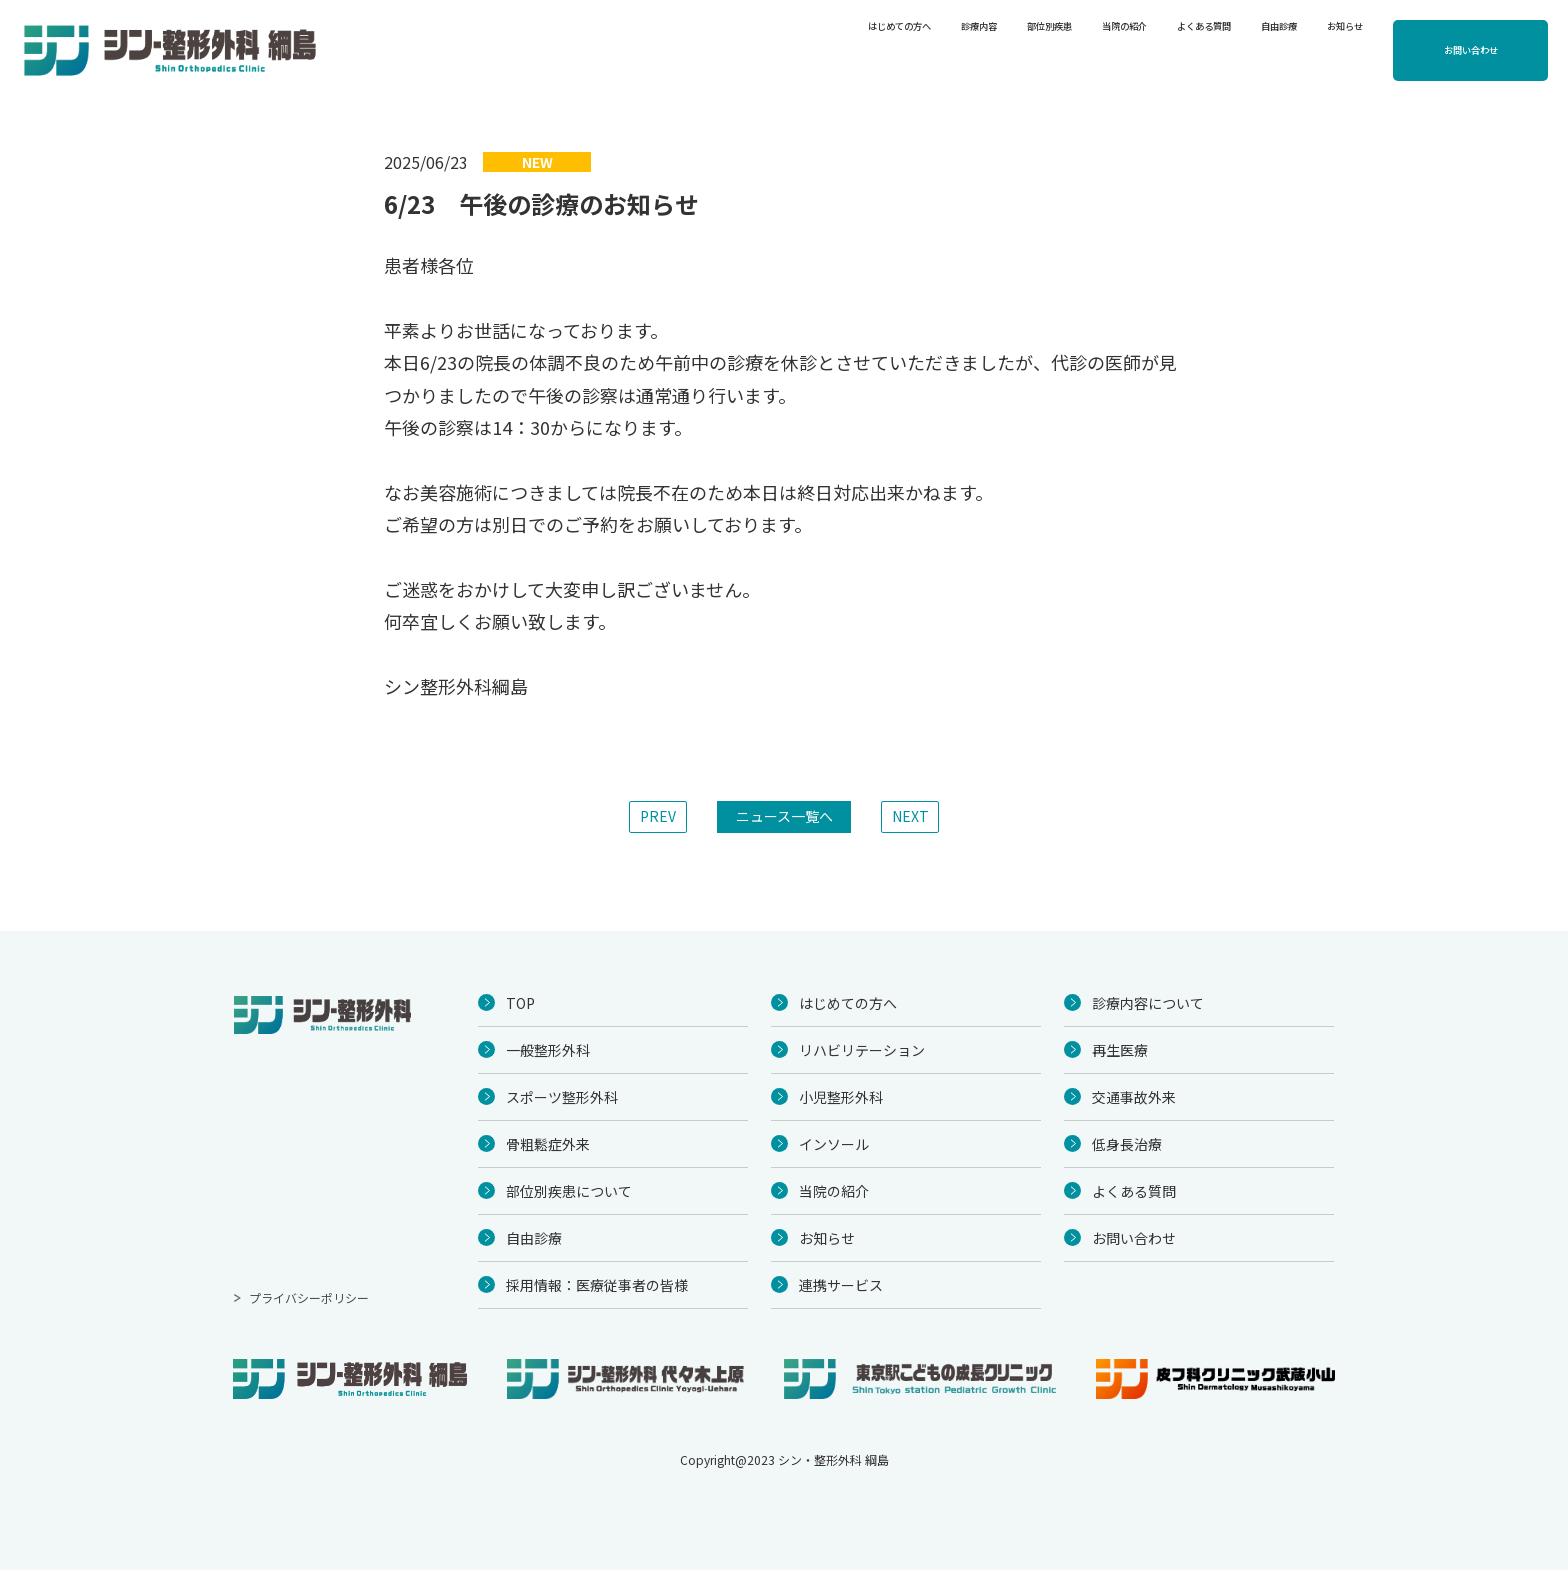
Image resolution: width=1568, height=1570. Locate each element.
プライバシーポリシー (309, 1297)
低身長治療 (1127, 1144)
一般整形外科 (548, 1050)
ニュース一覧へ (784, 816)
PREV (658, 816)
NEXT (910, 816)
